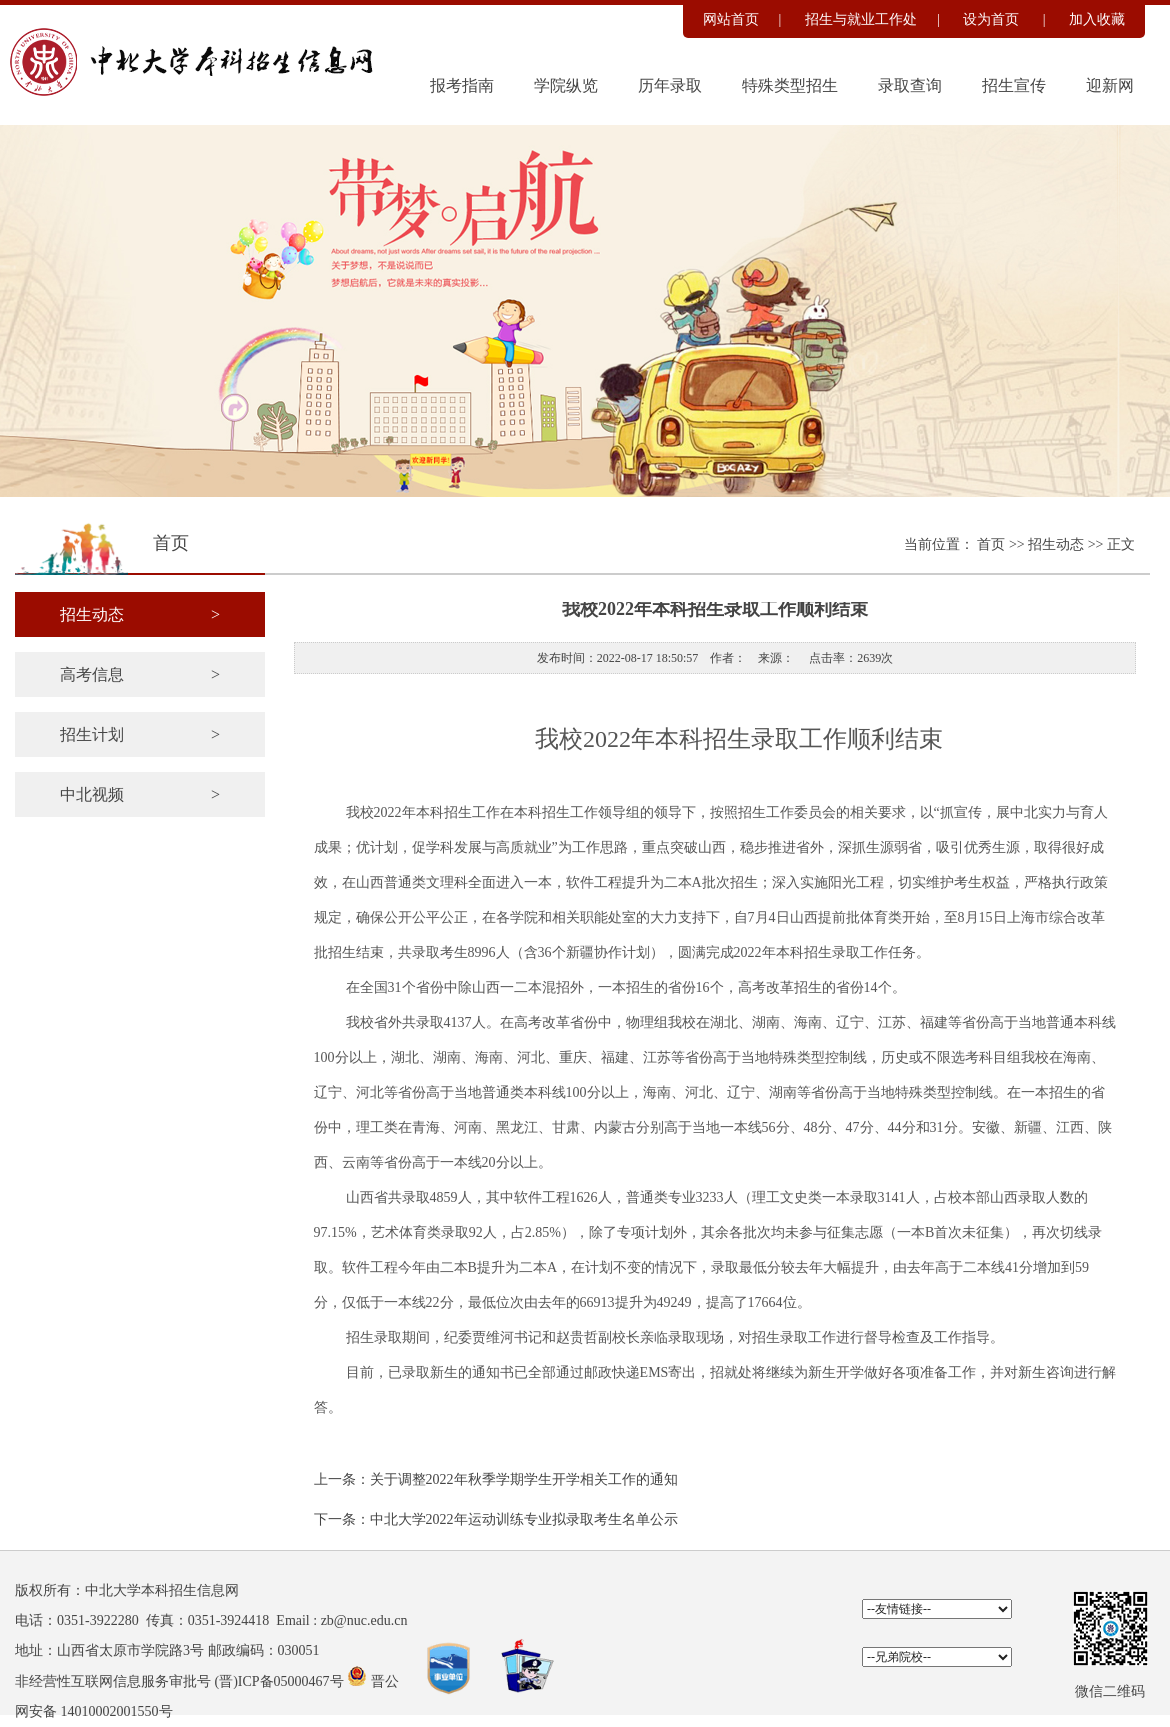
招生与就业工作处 (861, 19)
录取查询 (910, 85)
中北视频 (140, 794)
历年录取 (670, 85)
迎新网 (1110, 85)
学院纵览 (566, 85)
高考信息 (140, 674)
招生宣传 (1014, 85)
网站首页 (731, 19)
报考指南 (462, 85)
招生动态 (1058, 544)
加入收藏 (1097, 19)
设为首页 (993, 19)
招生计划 (140, 734)
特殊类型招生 (790, 85)
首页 (993, 544)
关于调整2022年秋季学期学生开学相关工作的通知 (524, 1479)
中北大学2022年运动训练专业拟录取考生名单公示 (524, 1519)
